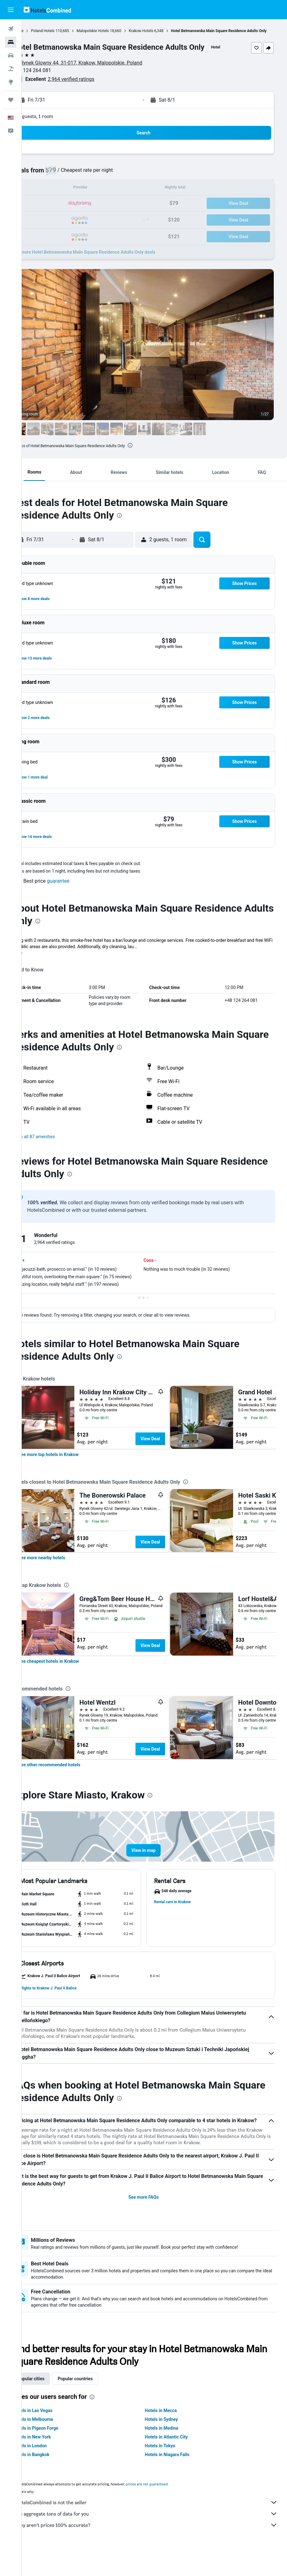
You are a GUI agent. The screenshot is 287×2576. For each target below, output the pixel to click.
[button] (11, 10)
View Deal (172, 1450)
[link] (70, 1466)
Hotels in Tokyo (171, 2471)
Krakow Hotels (163, 31)
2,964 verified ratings (93, 85)
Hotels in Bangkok (53, 2480)
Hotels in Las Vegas (54, 2436)
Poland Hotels (64, 31)
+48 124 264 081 (54, 76)
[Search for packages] (11, 68)
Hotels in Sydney (172, 2445)
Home (40, 31)
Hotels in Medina (172, 2453)
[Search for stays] (11, 42)
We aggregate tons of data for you (157, 2539)
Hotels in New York (53, 2462)
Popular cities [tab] (52, 2404)
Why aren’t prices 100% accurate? (157, 2551)
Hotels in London (51, 2471)
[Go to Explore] (11, 82)
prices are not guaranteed (168, 2509)
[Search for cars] (11, 55)
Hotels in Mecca (171, 2436)
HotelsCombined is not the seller (157, 2528)
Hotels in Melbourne (55, 2445)
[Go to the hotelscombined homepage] (47, 10)
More (39, 958)
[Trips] (11, 99)
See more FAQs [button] (154, 2222)
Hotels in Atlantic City (177, 2462)
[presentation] (152, 451)
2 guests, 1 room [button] (57, 122)
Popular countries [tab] (96, 2404)
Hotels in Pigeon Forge (57, 2453)
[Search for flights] (11, 29)
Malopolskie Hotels (114, 31)
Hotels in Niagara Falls (178, 2480)
